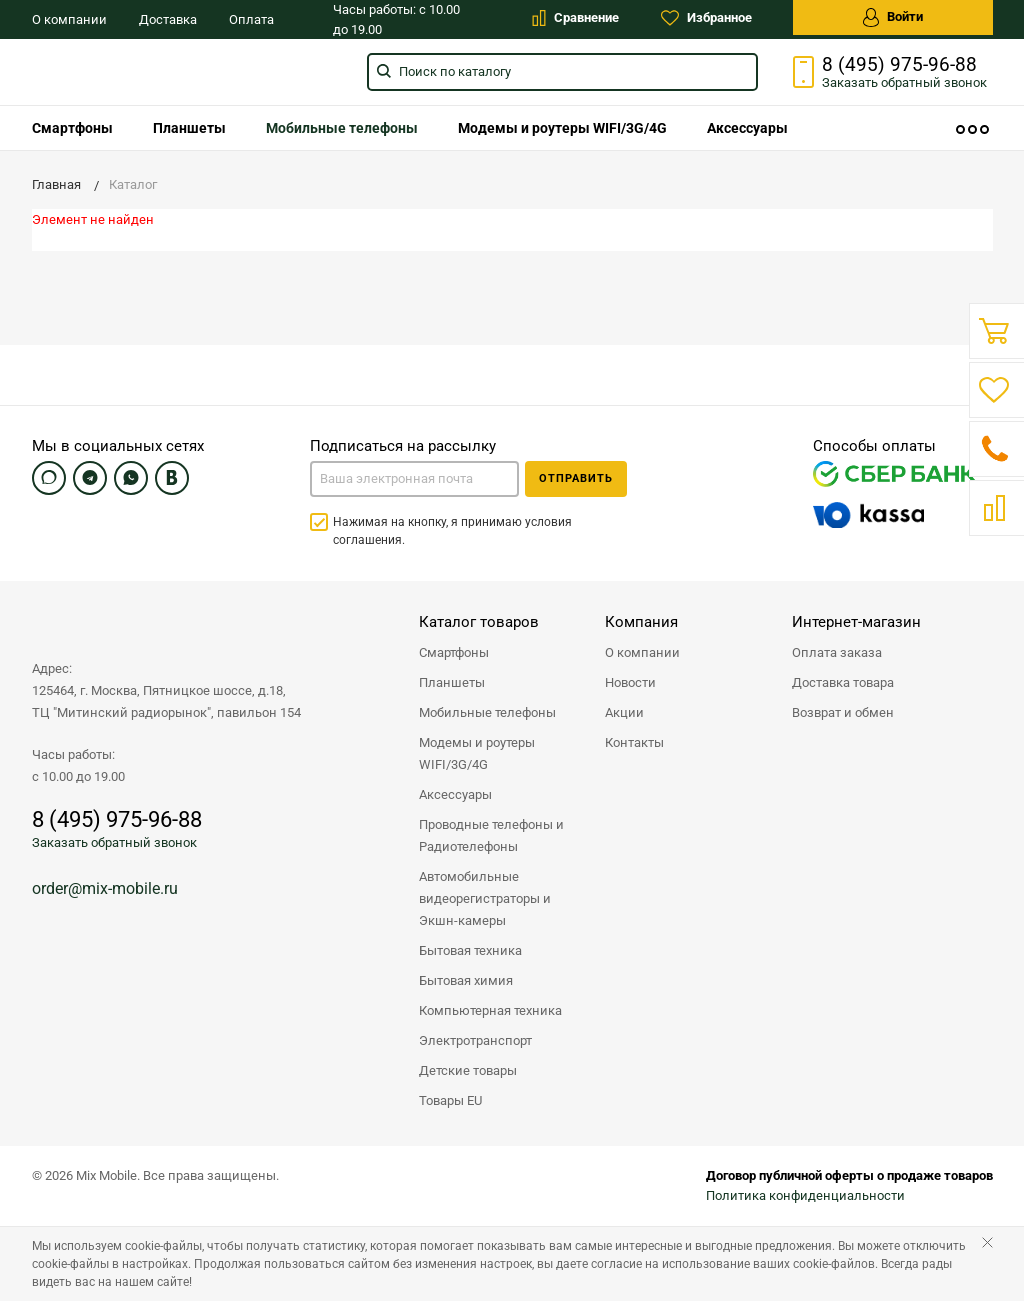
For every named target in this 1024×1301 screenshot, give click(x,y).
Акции (624, 712)
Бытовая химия (466, 980)
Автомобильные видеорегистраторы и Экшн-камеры (485, 898)
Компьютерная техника (490, 1010)
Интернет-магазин (856, 622)
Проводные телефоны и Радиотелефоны (491, 835)
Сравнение (575, 18)
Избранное (706, 18)
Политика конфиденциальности (805, 1195)
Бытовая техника (470, 950)
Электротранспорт (475, 1040)
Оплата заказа (837, 652)
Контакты (634, 742)
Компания (641, 622)
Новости (630, 682)
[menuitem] (72, 128)
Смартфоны (72, 128)
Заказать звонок (904, 82)
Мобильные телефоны (342, 128)
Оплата (251, 19)
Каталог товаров (479, 622)
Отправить (576, 478)
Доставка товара (843, 682)
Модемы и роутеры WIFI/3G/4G (562, 128)
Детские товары (468, 1070)
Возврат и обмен (843, 712)
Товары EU (450, 1100)
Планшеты (189, 128)
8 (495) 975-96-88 (899, 65)
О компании (69, 19)
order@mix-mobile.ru (105, 888)
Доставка (168, 19)
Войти (893, 17)
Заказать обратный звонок (114, 842)
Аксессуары (747, 128)
